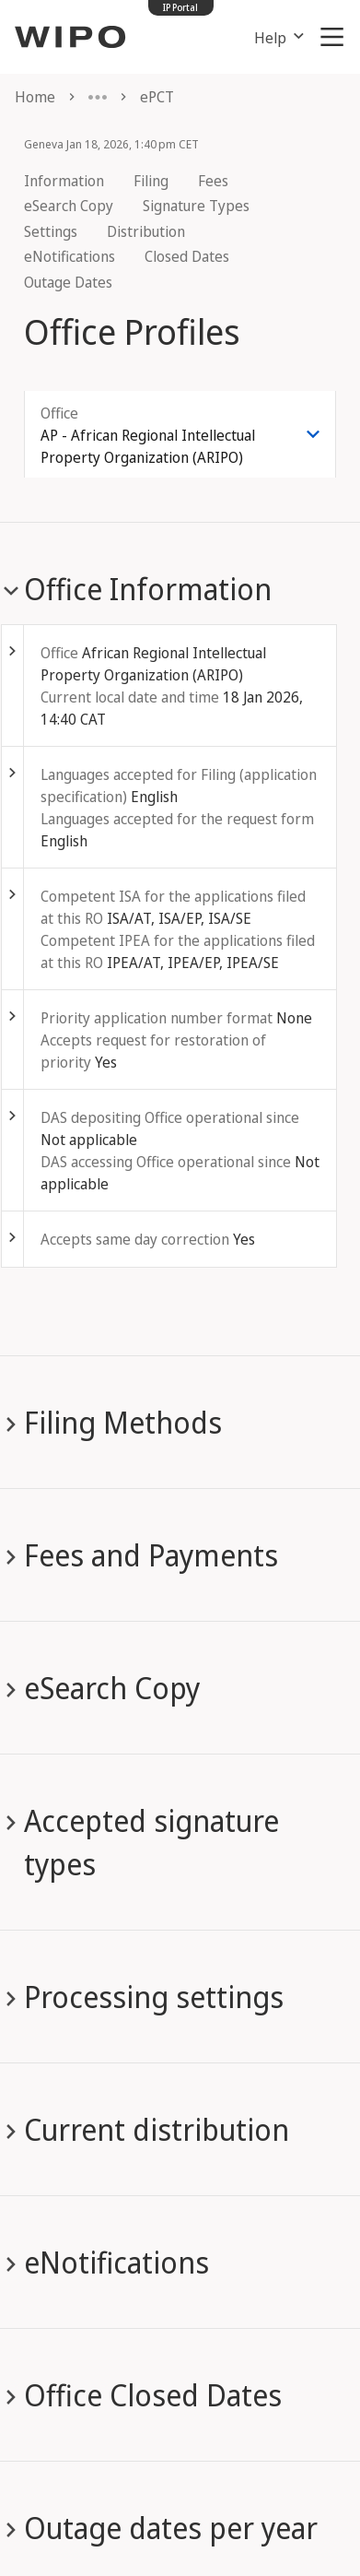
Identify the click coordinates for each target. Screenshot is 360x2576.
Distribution (146, 231)
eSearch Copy (68, 205)
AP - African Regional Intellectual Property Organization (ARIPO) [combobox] (148, 446)
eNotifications (69, 256)
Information (64, 181)
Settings (50, 231)
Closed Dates (187, 256)
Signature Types (196, 205)
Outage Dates (68, 282)
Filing (151, 181)
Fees (213, 181)
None (294, 1018)
